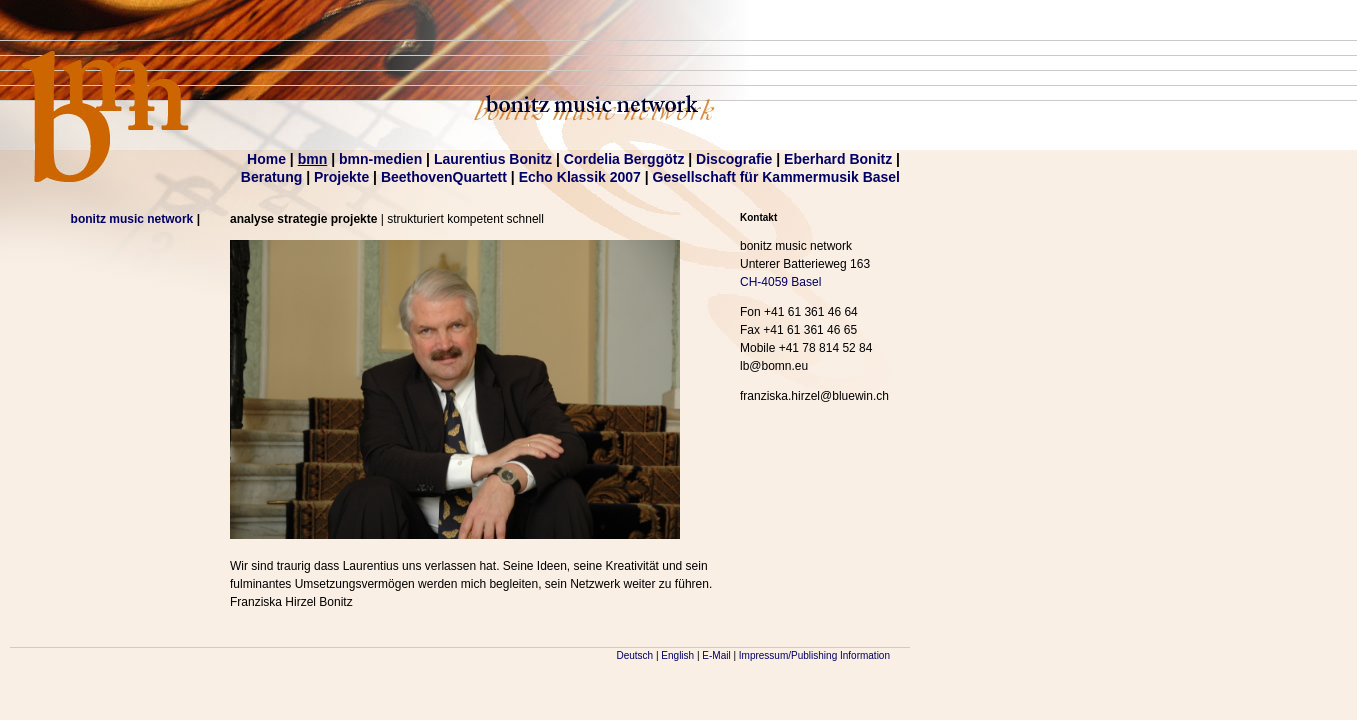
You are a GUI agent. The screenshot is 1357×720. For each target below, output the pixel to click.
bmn (313, 159)
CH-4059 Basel (780, 282)
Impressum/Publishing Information (814, 655)
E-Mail (716, 655)
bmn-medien (380, 159)
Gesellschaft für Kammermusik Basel (776, 177)
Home (266, 159)
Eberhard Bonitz (838, 159)
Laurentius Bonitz (493, 159)
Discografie (734, 159)
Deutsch (635, 655)
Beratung (271, 177)
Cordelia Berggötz (624, 159)
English (677, 655)
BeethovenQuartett (444, 177)
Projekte (341, 177)
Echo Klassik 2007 (580, 177)
